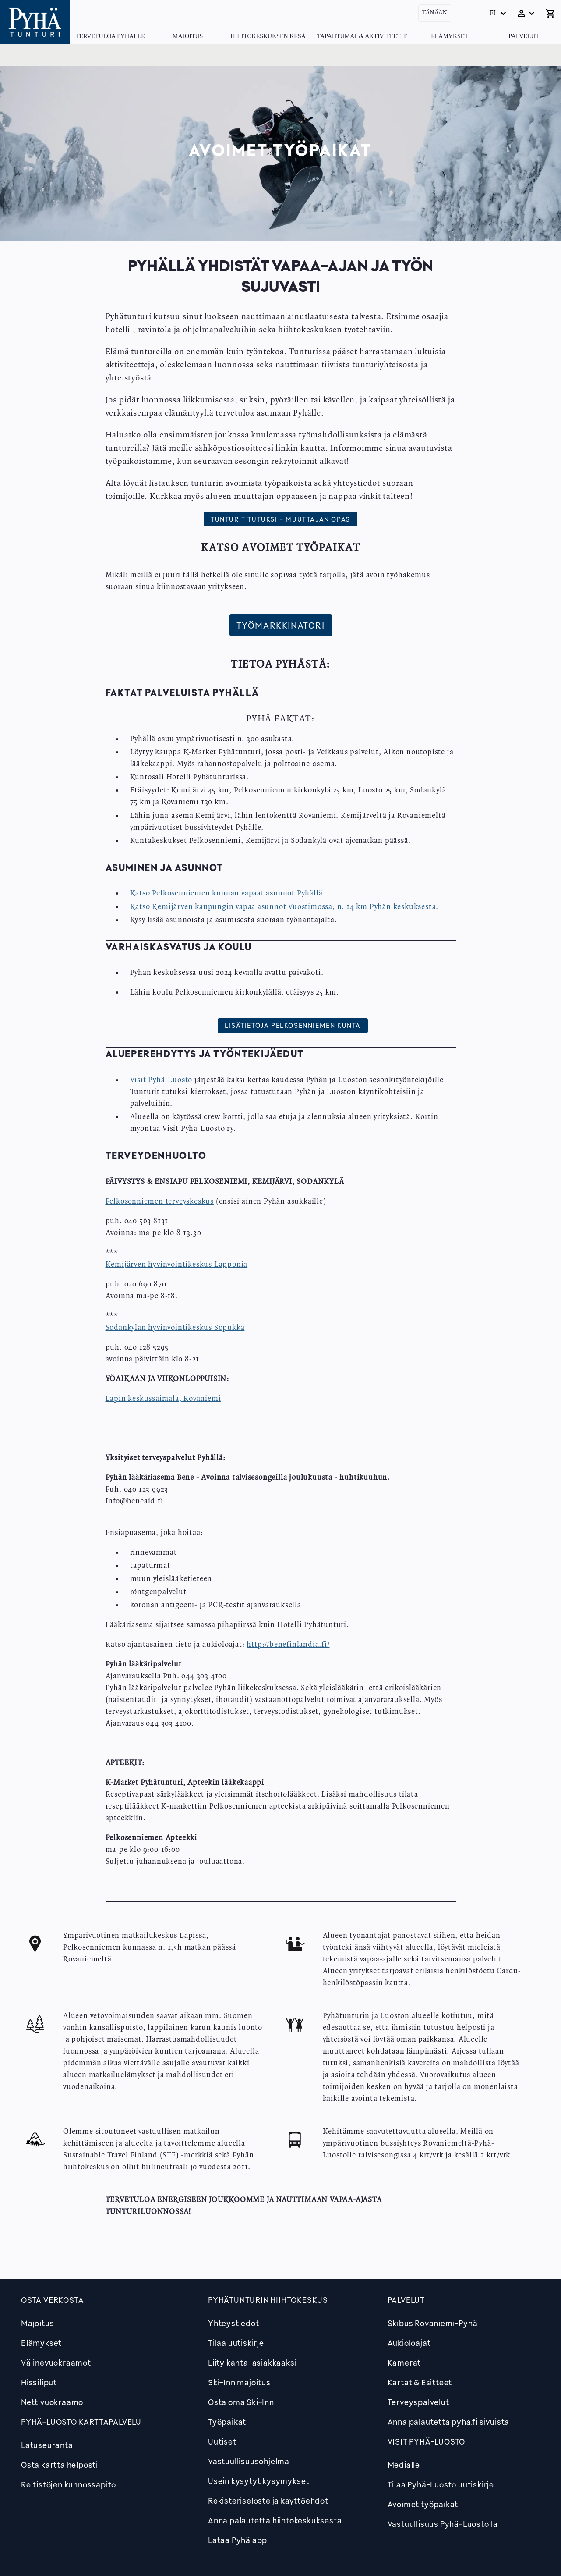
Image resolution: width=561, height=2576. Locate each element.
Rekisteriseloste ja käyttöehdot (268, 2500)
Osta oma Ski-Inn (241, 2402)
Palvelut (523, 36)
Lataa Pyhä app (237, 2540)
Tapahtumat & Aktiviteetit (362, 36)
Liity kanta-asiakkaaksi (252, 2362)
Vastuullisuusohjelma (248, 2461)
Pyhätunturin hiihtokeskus (268, 2300)
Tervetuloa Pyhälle (110, 36)
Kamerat (404, 2362)
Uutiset (222, 2441)
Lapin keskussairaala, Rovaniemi (163, 1399)
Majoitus (188, 36)
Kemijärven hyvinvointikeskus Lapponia (177, 1264)
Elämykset (449, 36)
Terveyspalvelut (418, 2402)
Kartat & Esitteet (420, 2382)
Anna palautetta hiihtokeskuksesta (275, 2520)
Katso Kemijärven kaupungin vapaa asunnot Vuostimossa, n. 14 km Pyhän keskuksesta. (284, 907)
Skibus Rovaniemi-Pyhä (433, 2323)
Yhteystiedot (233, 2323)
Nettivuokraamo (52, 2402)
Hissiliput (39, 2382)
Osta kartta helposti (59, 2464)
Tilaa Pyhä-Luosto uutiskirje (441, 2484)
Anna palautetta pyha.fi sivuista (449, 2422)
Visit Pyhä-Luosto (161, 1080)
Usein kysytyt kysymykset (258, 2481)
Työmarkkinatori (280, 625)
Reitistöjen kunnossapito (68, 2484)
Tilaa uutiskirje (236, 2343)
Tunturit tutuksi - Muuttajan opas (280, 519)
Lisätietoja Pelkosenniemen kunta (293, 1025)
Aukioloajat (409, 2343)
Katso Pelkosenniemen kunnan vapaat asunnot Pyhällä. (227, 893)
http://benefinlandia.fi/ (288, 1645)
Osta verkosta (52, 2300)
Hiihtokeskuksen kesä (268, 36)
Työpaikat (227, 2422)
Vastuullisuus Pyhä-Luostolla (443, 2524)
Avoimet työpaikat (423, 2504)
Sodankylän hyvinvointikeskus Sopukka (175, 1328)
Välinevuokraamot (56, 2362)
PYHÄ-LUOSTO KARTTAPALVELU (81, 2422)
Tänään (434, 13)
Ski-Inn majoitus (239, 2382)
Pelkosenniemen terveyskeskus (160, 1201)
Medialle (404, 2464)
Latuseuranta (47, 2445)
